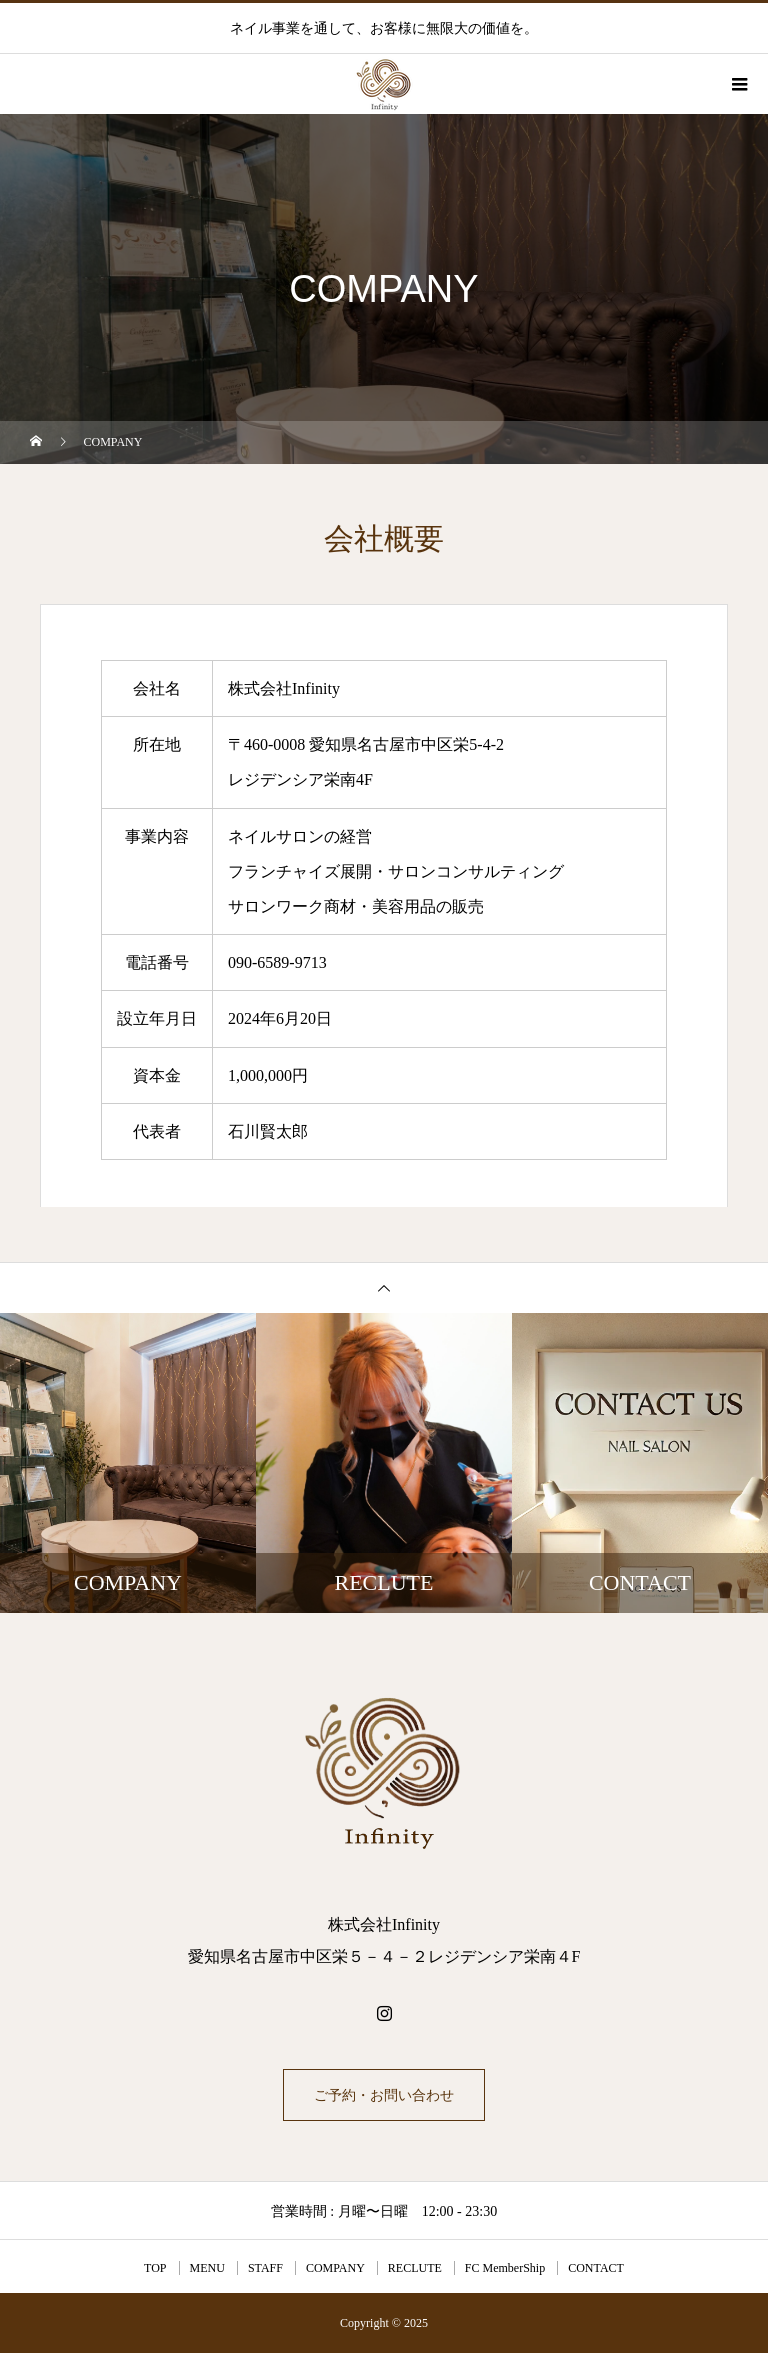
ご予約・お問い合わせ (384, 2095)
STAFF (265, 2268)
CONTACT (596, 2268)
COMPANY (335, 2268)
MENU (207, 2268)
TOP (155, 2268)
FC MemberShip (505, 2268)
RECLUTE (415, 2268)
